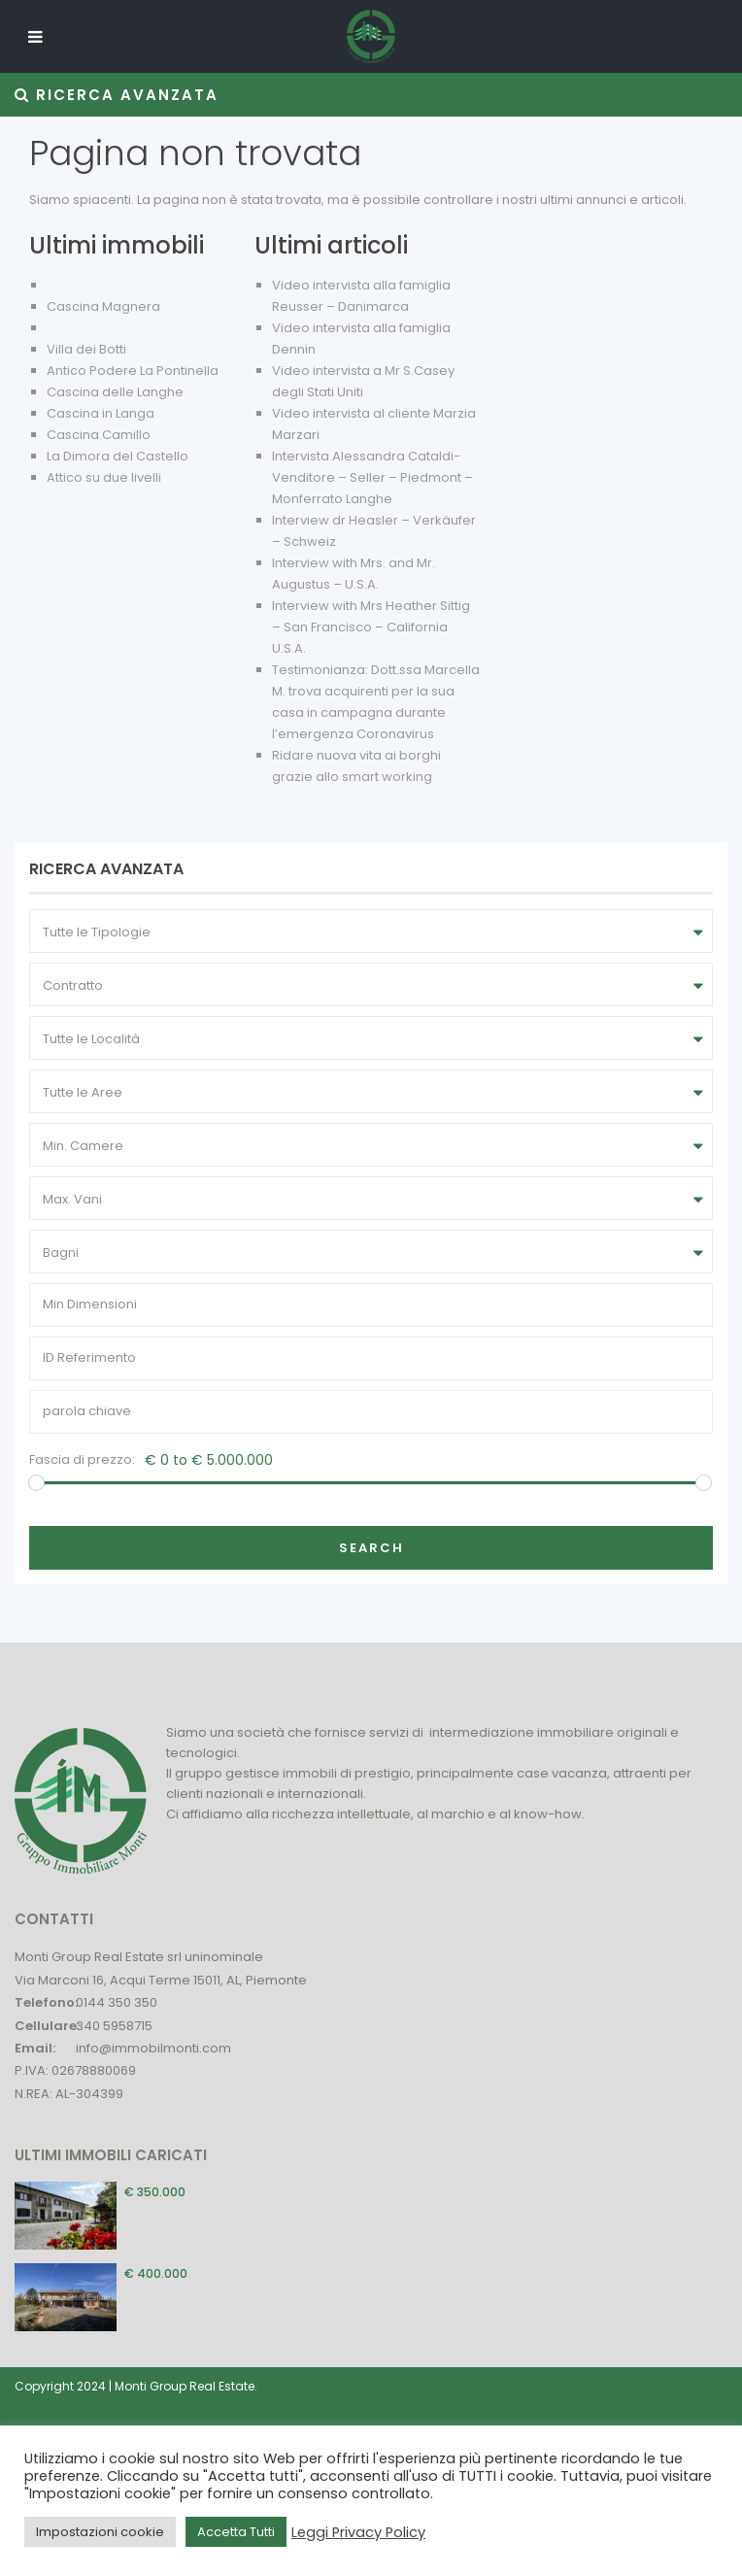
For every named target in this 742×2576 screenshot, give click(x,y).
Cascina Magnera (103, 306)
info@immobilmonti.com (153, 2048)
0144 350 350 (116, 2002)
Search (371, 1548)
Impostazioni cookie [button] (100, 2532)
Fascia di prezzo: (82, 1459)
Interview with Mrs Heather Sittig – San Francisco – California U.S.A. (371, 627)
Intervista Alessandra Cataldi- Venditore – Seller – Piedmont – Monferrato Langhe (372, 477)
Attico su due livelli (104, 477)
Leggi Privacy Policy (358, 2532)
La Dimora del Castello (117, 456)
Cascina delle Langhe (115, 392)
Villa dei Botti (86, 349)
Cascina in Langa (100, 413)
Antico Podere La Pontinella (133, 370)
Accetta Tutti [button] (236, 2532)
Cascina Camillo (99, 434)
